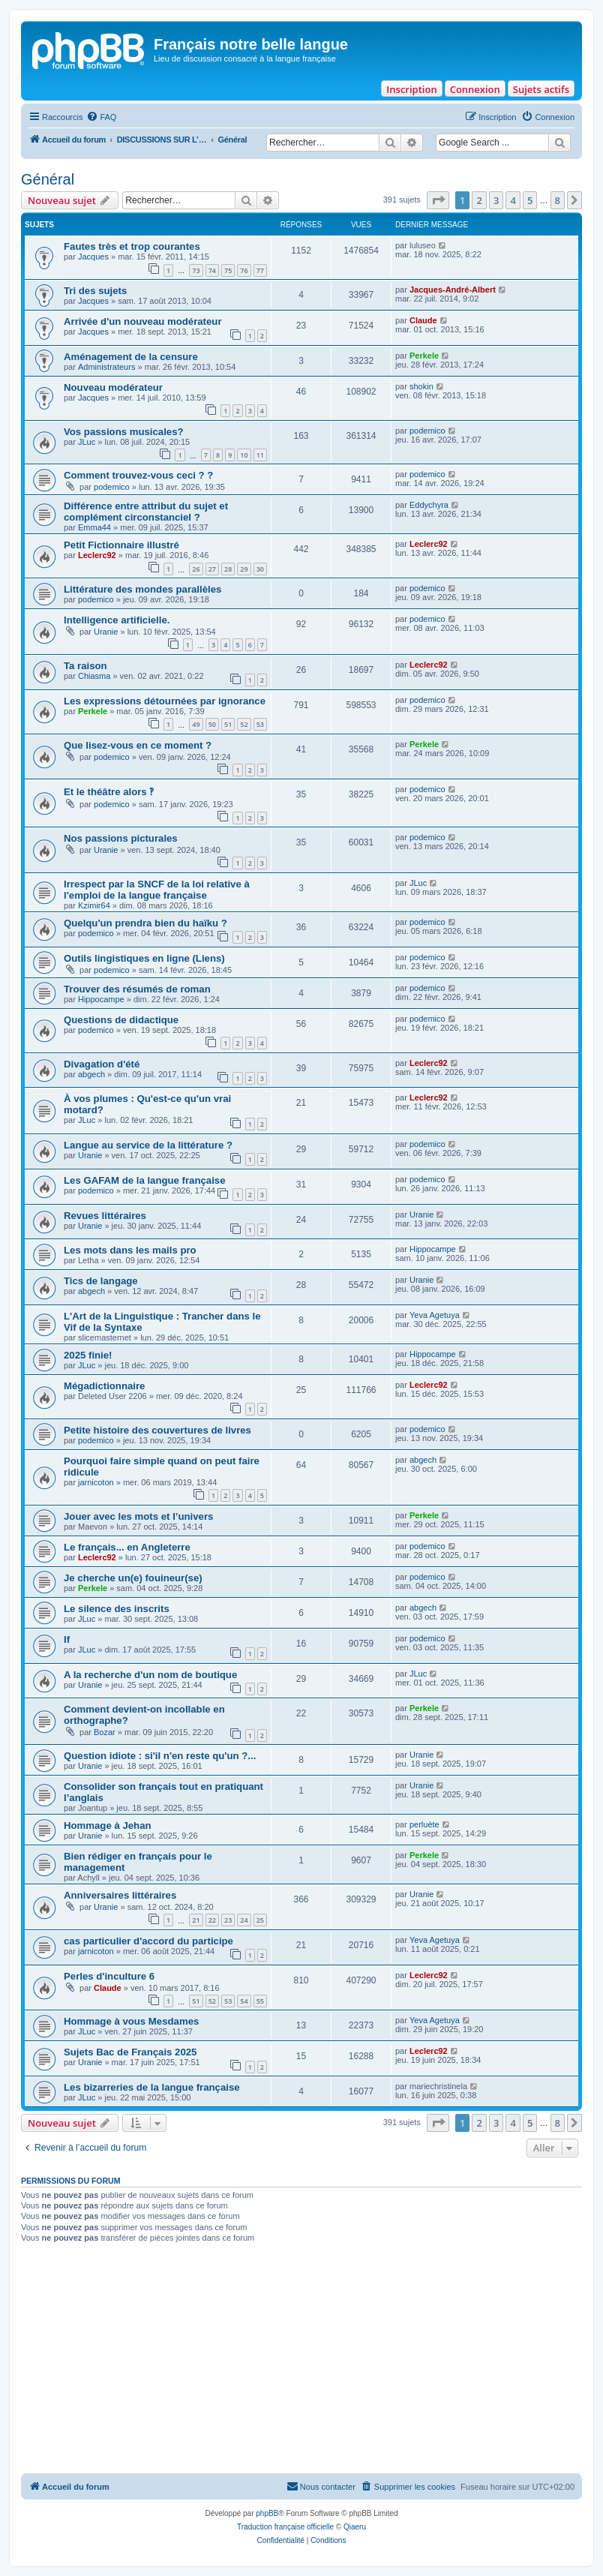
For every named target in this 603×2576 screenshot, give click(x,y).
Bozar (105, 1732)
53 (260, 724)
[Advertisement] (301, 2361)
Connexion (475, 89)
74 (212, 270)
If (67, 1639)
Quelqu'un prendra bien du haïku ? (145, 923)
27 (212, 569)
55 (260, 2001)
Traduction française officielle (285, 2527)
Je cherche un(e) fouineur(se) (133, 1578)
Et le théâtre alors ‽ (109, 791)
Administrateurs (106, 366)
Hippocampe (101, 999)
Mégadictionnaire (104, 1386)
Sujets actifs (541, 89)
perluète (425, 1824)
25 (260, 1920)
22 (212, 1920)
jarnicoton (96, 1482)
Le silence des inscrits (117, 1608)
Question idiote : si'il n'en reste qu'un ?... (160, 1755)
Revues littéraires (105, 1215)
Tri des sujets (95, 290)
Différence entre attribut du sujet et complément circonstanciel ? (146, 511)
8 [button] (557, 200)
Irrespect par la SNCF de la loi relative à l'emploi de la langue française (157, 889)
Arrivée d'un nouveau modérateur (143, 321)
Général (47, 179)
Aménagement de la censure (131, 356)
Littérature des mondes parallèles (142, 589)
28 (228, 569)
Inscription (411, 89)
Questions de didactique (121, 1019)
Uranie (106, 631)
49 (196, 724)
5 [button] (529, 200)
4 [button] (512, 200)
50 (212, 724)
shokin (422, 386)
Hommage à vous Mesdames (131, 2021)
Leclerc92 (97, 555)
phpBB (267, 2513)
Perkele (424, 355)
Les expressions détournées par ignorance (165, 701)
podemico (428, 430)
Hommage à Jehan (108, 1825)
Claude (423, 320)
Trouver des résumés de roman (137, 989)
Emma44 (94, 527)
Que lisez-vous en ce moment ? (138, 745)
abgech (91, 1074)
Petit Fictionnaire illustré (121, 545)
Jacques (93, 256)
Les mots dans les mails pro (130, 1250)
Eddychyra (429, 504)
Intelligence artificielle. (117, 620)
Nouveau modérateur (113, 387)
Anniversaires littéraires (120, 1895)
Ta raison (85, 665)
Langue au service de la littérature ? (148, 1145)
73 (196, 270)
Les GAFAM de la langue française (144, 1180)
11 (260, 455)
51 (228, 724)
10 (244, 455)
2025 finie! (88, 1355)
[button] (438, 200)
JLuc (86, 441)
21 (196, 1920)
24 (244, 1920)
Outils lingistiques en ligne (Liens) (144, 958)
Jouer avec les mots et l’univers (138, 1516)
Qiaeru (355, 2527)
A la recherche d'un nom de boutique (150, 1674)
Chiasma (94, 675)
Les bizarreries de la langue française (152, 2087)
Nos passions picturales (121, 838)
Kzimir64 (94, 905)
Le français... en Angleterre (127, 1547)
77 (260, 270)
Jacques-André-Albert (453, 289)
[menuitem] (101, 117)
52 (244, 724)
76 (244, 270)
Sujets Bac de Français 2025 (130, 2052)
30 (260, 569)
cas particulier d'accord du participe (148, 1941)
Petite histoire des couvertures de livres (159, 1430)
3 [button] (496, 200)
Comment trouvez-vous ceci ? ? (138, 475)
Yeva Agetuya (435, 1315)
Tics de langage (101, 1280)
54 (244, 2001)
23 (228, 1920)
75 (228, 270)
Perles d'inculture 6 (109, 1976)
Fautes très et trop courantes (132, 246)
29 (244, 569)
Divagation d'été (102, 1064)
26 (196, 569)
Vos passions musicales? (124, 431)
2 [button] (479, 200)
